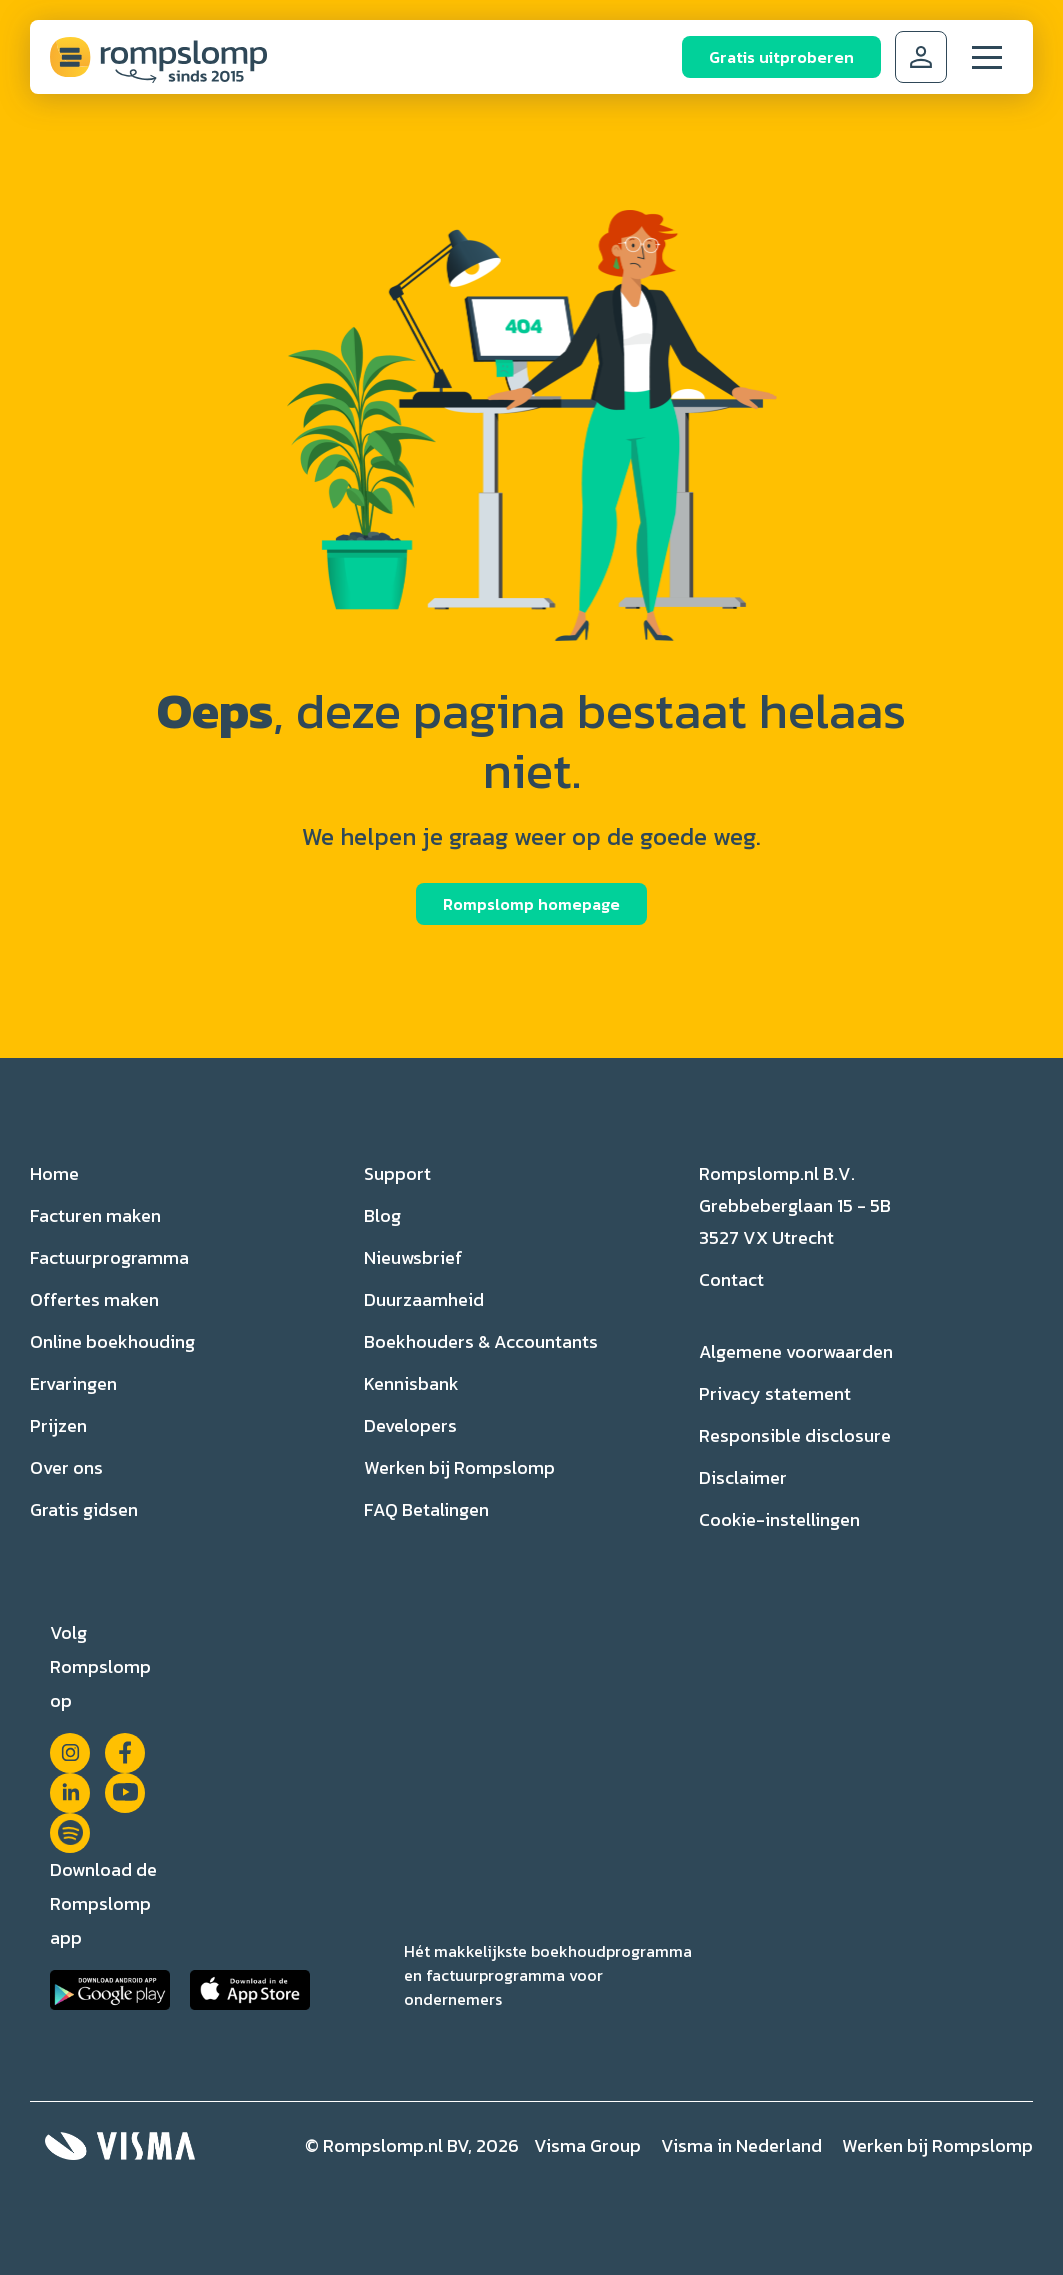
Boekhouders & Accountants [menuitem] (481, 1341)
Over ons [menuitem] (66, 1467)
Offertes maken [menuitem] (94, 1299)
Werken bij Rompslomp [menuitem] (459, 1467)
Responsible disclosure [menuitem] (795, 1435)
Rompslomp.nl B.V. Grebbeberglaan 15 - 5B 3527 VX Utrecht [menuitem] (795, 1205)
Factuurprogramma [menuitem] (109, 1257)
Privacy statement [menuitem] (775, 1393)
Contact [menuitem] (731, 1279)
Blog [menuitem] (382, 1215)
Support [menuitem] (397, 1173)
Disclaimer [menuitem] (743, 1477)
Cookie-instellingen (779, 1519)
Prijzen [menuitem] (58, 1425)
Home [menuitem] (54, 1173)
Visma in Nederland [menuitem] (741, 2145)
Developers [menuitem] (410, 1425)
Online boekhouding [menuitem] (112, 1341)
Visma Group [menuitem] (587, 2145)
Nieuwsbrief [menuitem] (413, 1257)
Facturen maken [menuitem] (95, 1215)
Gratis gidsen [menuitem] (84, 1509)
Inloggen (921, 57)
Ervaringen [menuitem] (73, 1383)
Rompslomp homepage (531, 904)
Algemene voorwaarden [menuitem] (796, 1351)
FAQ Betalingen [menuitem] (426, 1509)
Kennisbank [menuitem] (411, 1383)
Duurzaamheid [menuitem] (424, 1299)
